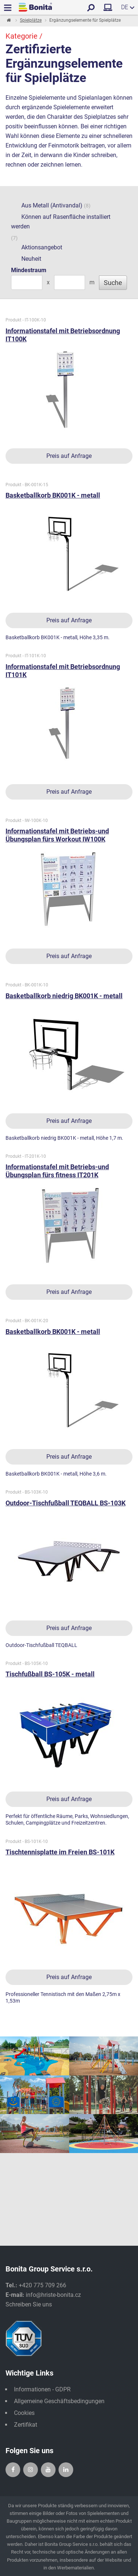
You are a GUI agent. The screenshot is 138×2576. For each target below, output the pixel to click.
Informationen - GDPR (42, 2389)
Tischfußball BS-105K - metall (50, 1674)
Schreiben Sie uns (29, 2304)
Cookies (24, 2412)
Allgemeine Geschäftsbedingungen (59, 2401)
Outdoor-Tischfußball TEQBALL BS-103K (65, 1503)
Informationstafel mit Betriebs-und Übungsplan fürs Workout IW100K (57, 835)
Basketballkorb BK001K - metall (53, 495)
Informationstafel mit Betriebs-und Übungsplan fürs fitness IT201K (57, 1171)
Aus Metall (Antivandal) (46, 206)
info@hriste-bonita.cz (53, 2294)
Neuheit (26, 259)
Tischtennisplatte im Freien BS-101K (60, 1852)
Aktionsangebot (36, 248)
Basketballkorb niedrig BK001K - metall (64, 996)
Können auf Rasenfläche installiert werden (60, 221)
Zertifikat (25, 2424)
